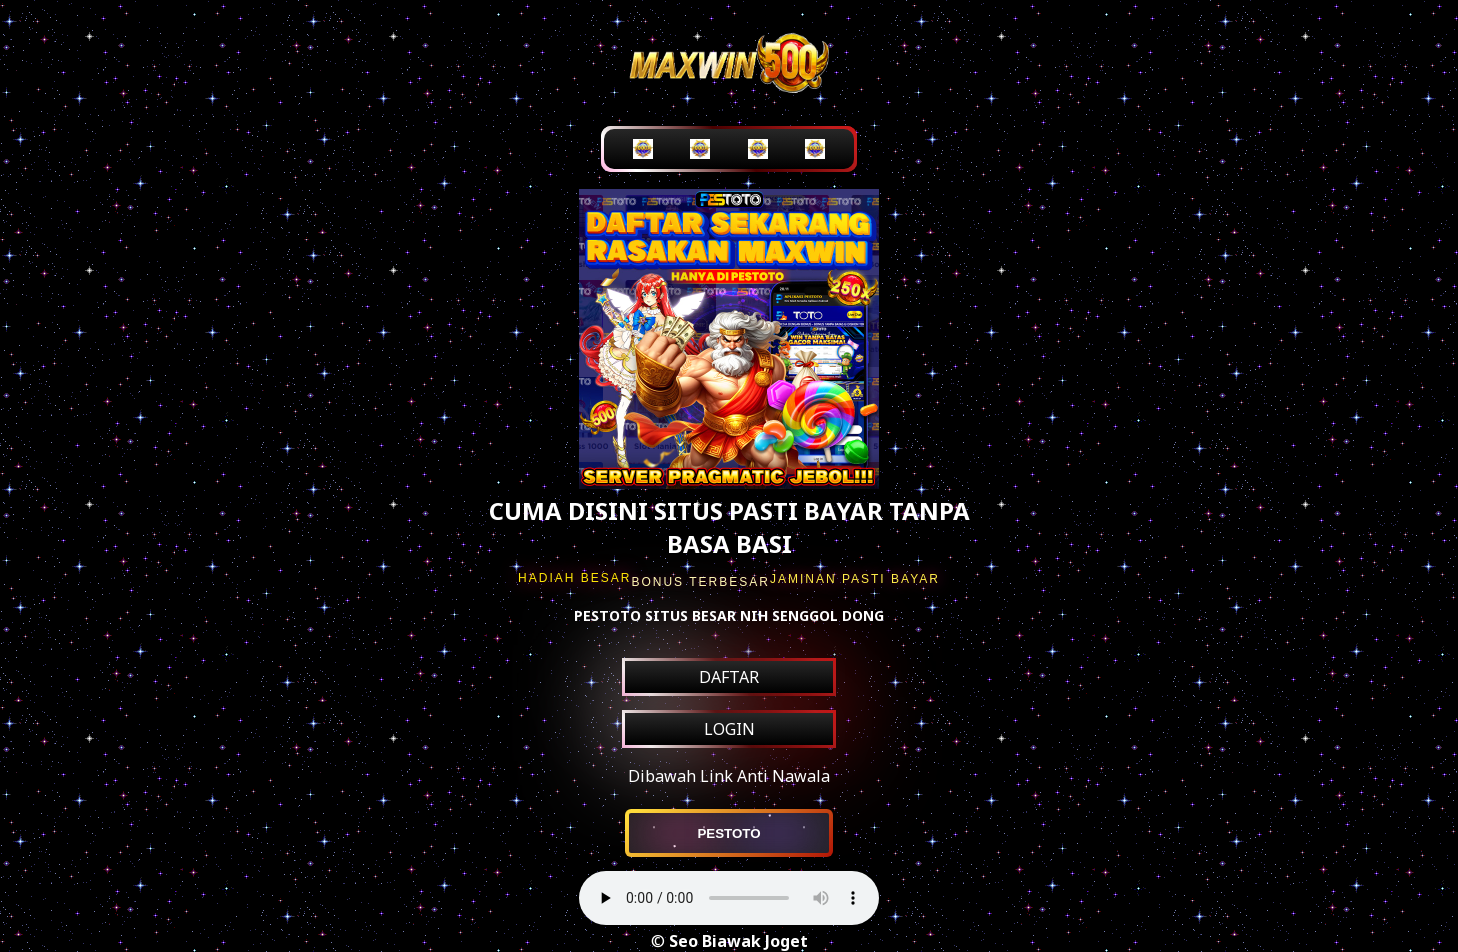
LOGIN (729, 729)
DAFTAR (729, 677)
